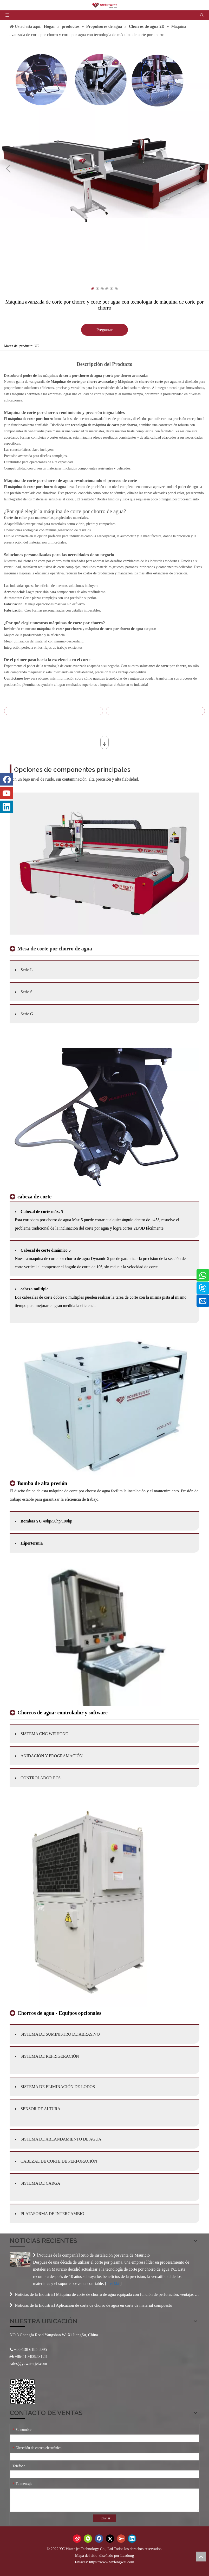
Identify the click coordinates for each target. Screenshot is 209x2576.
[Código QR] (22, 2391)
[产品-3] (104, 1635)
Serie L (27, 970)
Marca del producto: (19, 346)
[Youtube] (6, 793)
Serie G (27, 1014)
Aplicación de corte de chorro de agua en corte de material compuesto (114, 2305)
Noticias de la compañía (58, 2255)
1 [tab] (92, 288)
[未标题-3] (104, 1119)
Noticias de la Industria (34, 2294)
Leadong (127, 2555)
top (201, 2556)
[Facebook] (6, 779)
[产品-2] (104, 1406)
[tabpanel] (104, 146)
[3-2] (104, 864)
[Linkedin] (6, 807)
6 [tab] (116, 288)
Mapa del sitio (87, 2555)
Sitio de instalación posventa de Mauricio (115, 2255)
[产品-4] (88, 1903)
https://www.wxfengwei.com (111, 2562)
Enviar (105, 2518)
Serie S (26, 992)
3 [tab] (102, 288)
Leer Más (113, 2284)
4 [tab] (106, 288)
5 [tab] (111, 288)
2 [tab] (97, 288)
